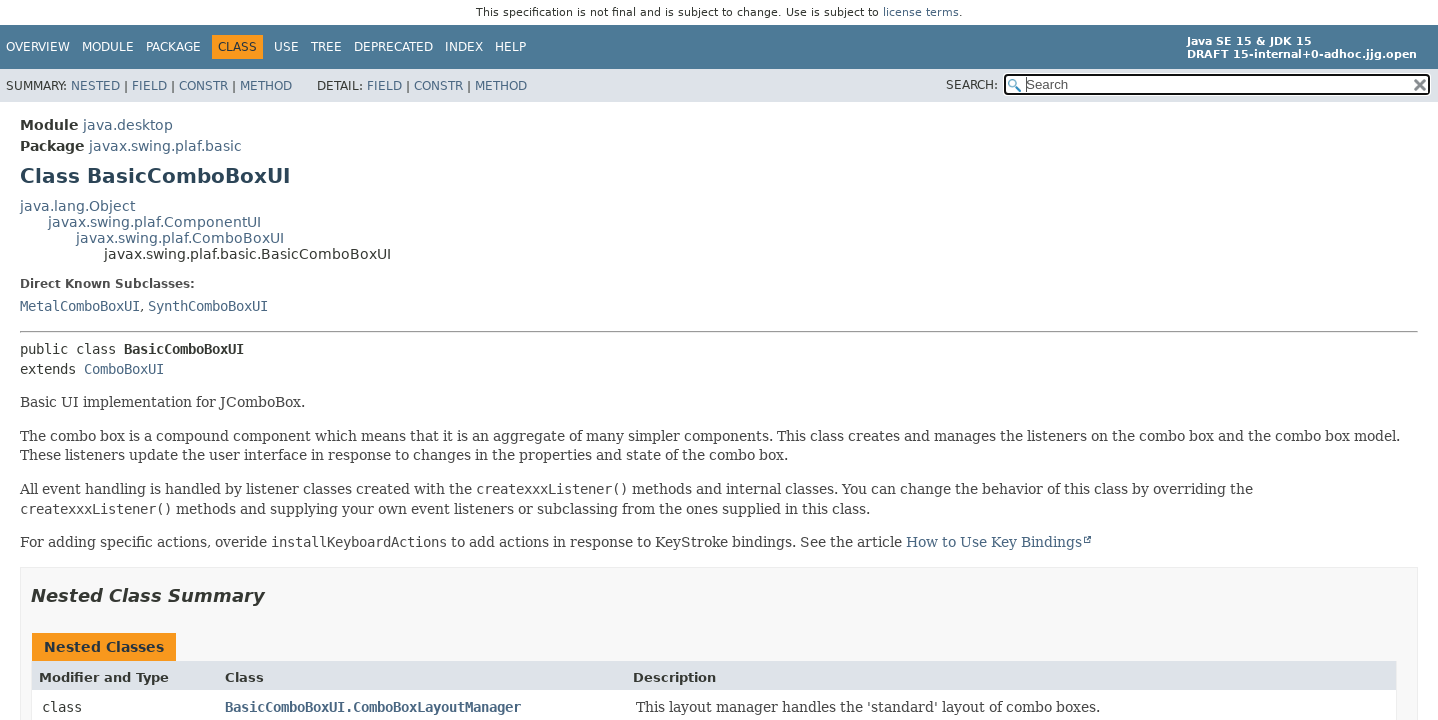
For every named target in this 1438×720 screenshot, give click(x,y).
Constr (203, 86)
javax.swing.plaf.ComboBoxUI (180, 238)
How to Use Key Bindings (994, 542)
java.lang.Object (77, 206)
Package (173, 47)
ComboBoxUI (124, 369)
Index (464, 47)
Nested (95, 86)
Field (149, 86)
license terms (921, 12)
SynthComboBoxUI (208, 306)
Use (286, 47)
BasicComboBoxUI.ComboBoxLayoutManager (373, 707)
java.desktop (128, 125)
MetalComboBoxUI (80, 306)
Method (266, 86)
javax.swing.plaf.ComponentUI (154, 222)
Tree (326, 47)
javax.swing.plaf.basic (165, 146)
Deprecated (393, 47)
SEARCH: (972, 85)
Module (108, 47)
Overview (38, 47)
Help (510, 47)
